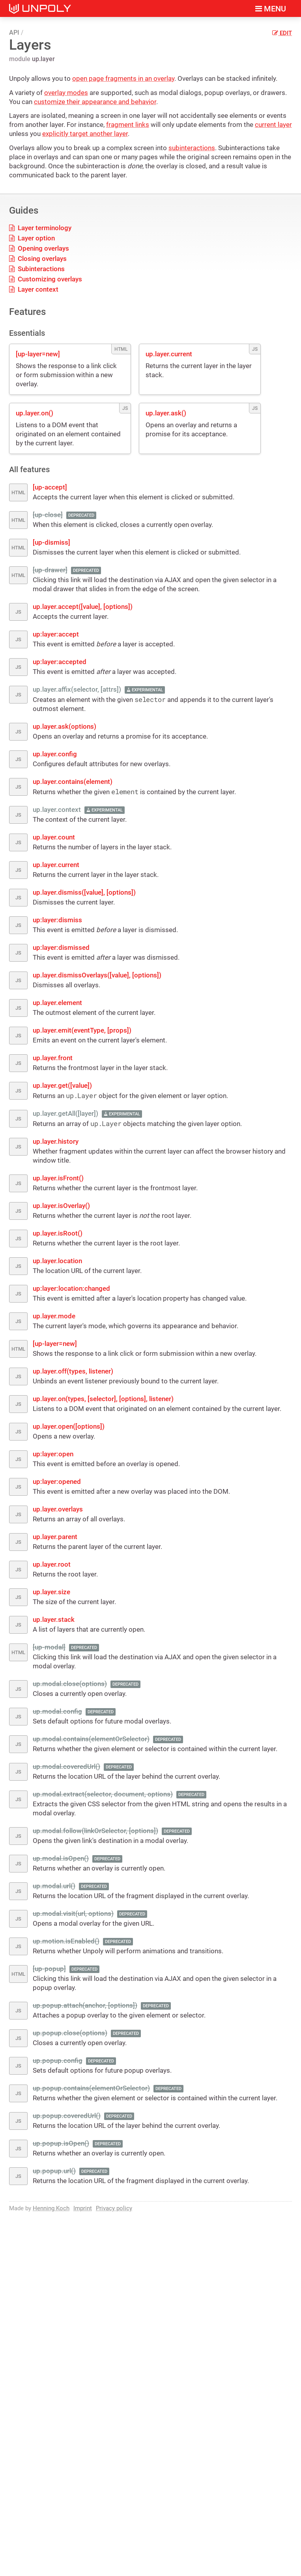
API (14, 32)
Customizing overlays (45, 279)
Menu (270, 8)
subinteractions (191, 148)
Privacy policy (114, 2208)
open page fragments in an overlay (123, 78)
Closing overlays (38, 258)
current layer (273, 124)
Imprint (82, 2208)
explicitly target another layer (85, 134)
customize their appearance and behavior (95, 102)
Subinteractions (37, 269)
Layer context (33, 289)
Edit (282, 33)
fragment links (127, 124)
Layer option (32, 238)
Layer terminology (40, 228)
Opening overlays (39, 248)
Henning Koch (51, 2208)
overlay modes (66, 93)
